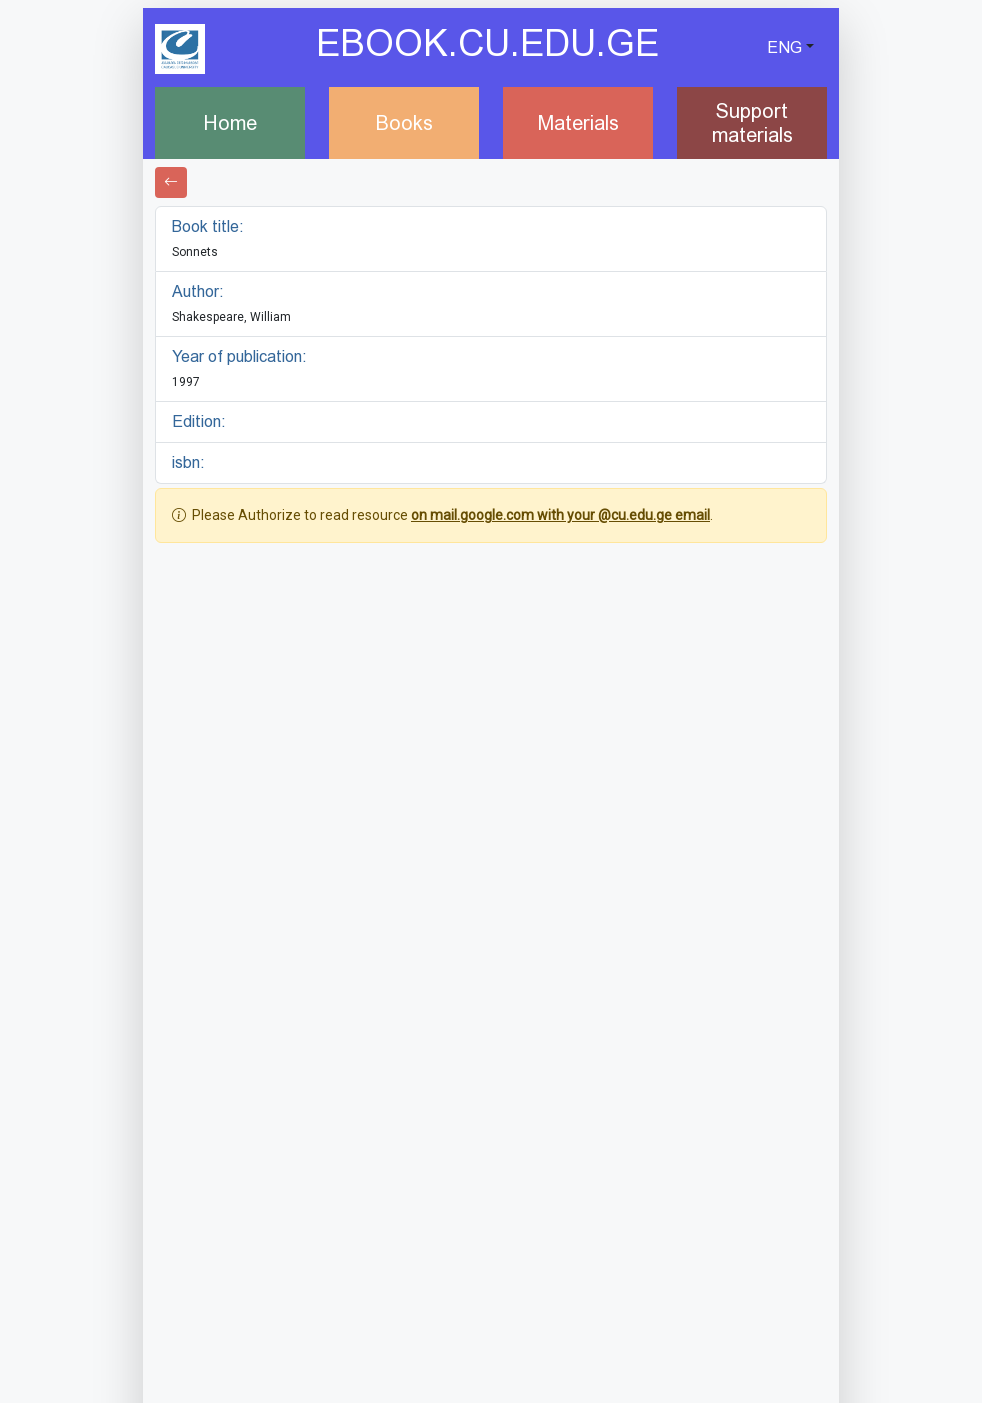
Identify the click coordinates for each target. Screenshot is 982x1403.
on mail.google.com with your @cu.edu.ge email (560, 515)
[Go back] (171, 182)
